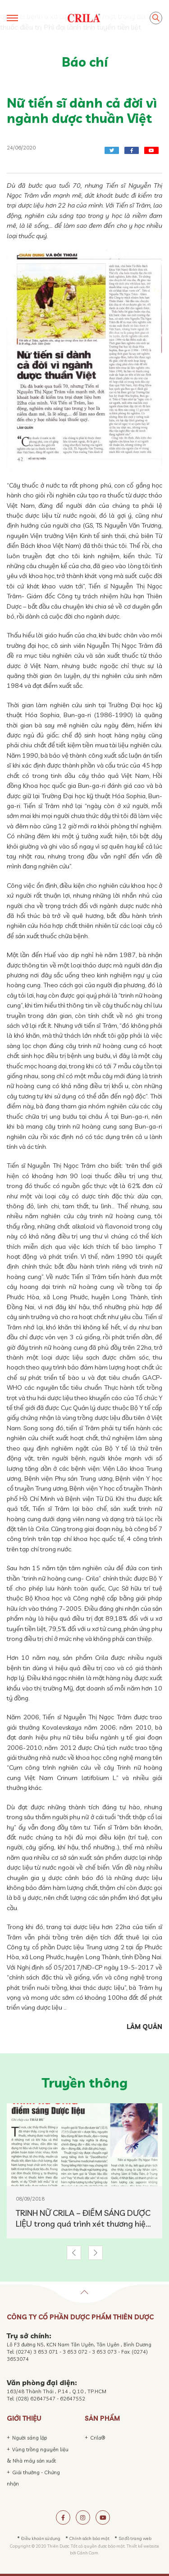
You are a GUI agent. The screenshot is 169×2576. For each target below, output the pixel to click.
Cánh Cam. (88, 2552)
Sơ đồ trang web (135, 2538)
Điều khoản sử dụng (40, 2538)
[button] (74, 2253)
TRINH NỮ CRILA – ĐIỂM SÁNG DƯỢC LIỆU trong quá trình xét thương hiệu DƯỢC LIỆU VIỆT (83, 2218)
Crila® (97, 2438)
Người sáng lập (29, 2438)
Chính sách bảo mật (89, 2538)
